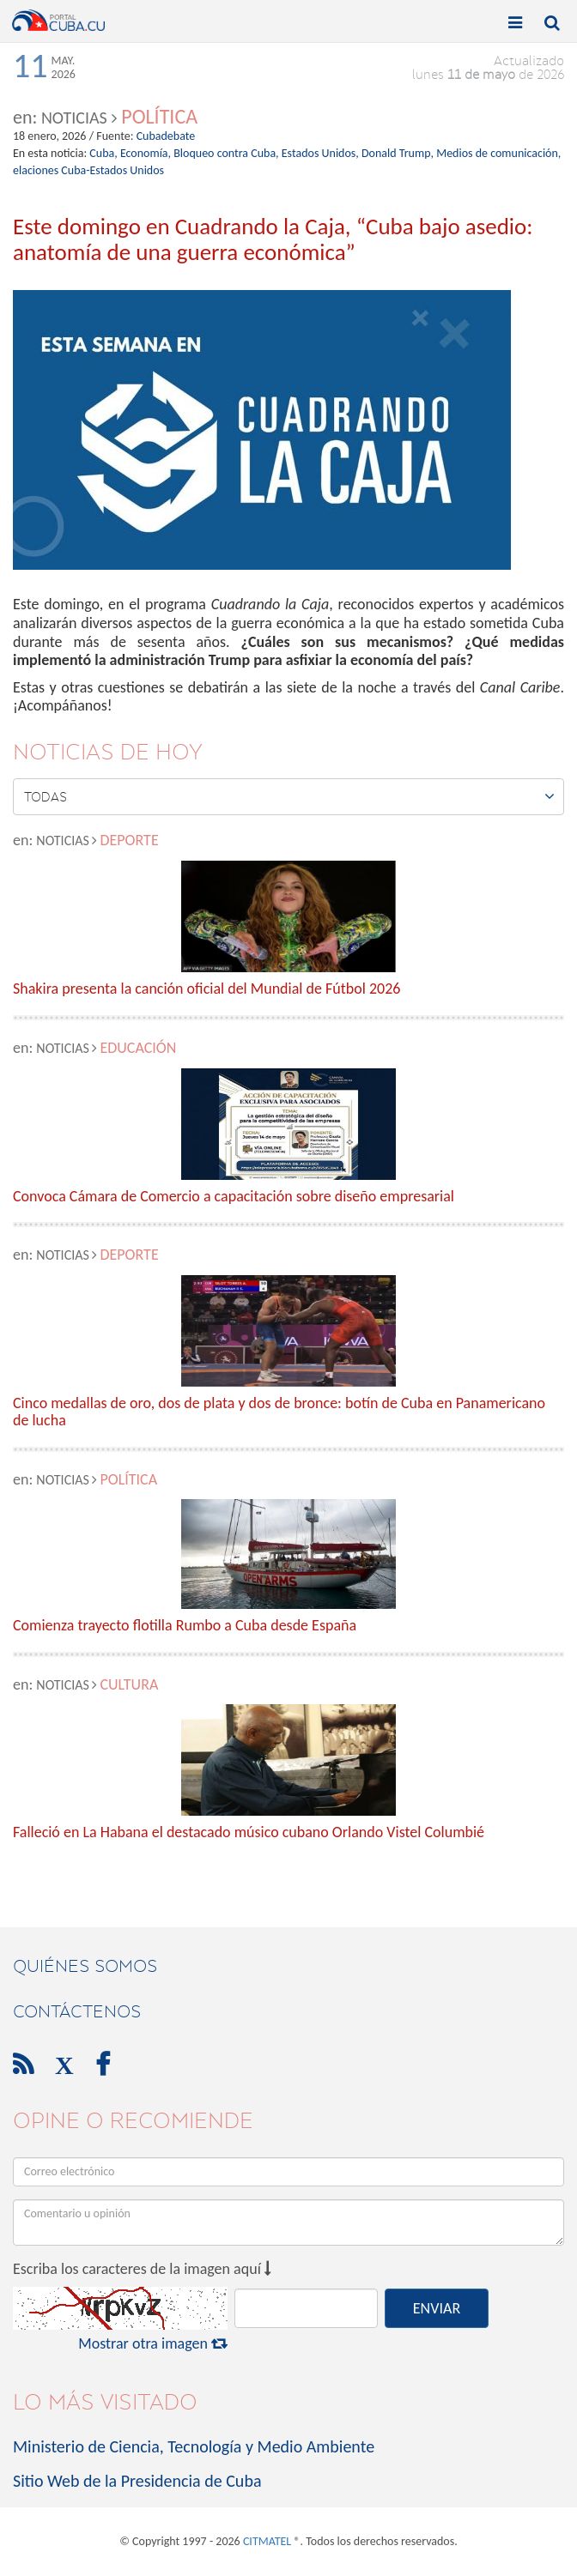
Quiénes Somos (85, 1965)
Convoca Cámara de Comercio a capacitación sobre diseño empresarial (233, 1197)
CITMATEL (267, 2541)
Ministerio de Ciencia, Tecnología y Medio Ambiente (193, 2446)
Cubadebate (166, 136)
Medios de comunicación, (498, 153)
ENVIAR (436, 2308)
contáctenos (77, 2011)
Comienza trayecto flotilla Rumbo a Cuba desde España (184, 1626)
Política (159, 116)
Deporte (129, 840)
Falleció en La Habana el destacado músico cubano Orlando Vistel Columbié (248, 1832)
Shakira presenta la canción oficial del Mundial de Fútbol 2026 (206, 989)
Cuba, (103, 153)
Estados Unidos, (320, 153)
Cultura (129, 1684)
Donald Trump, (397, 153)
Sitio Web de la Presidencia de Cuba (137, 2480)
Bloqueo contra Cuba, (225, 153)
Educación (138, 1047)
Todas (289, 796)
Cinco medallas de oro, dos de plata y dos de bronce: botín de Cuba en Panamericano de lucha (279, 1412)
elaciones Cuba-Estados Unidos (88, 170)
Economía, (145, 153)
